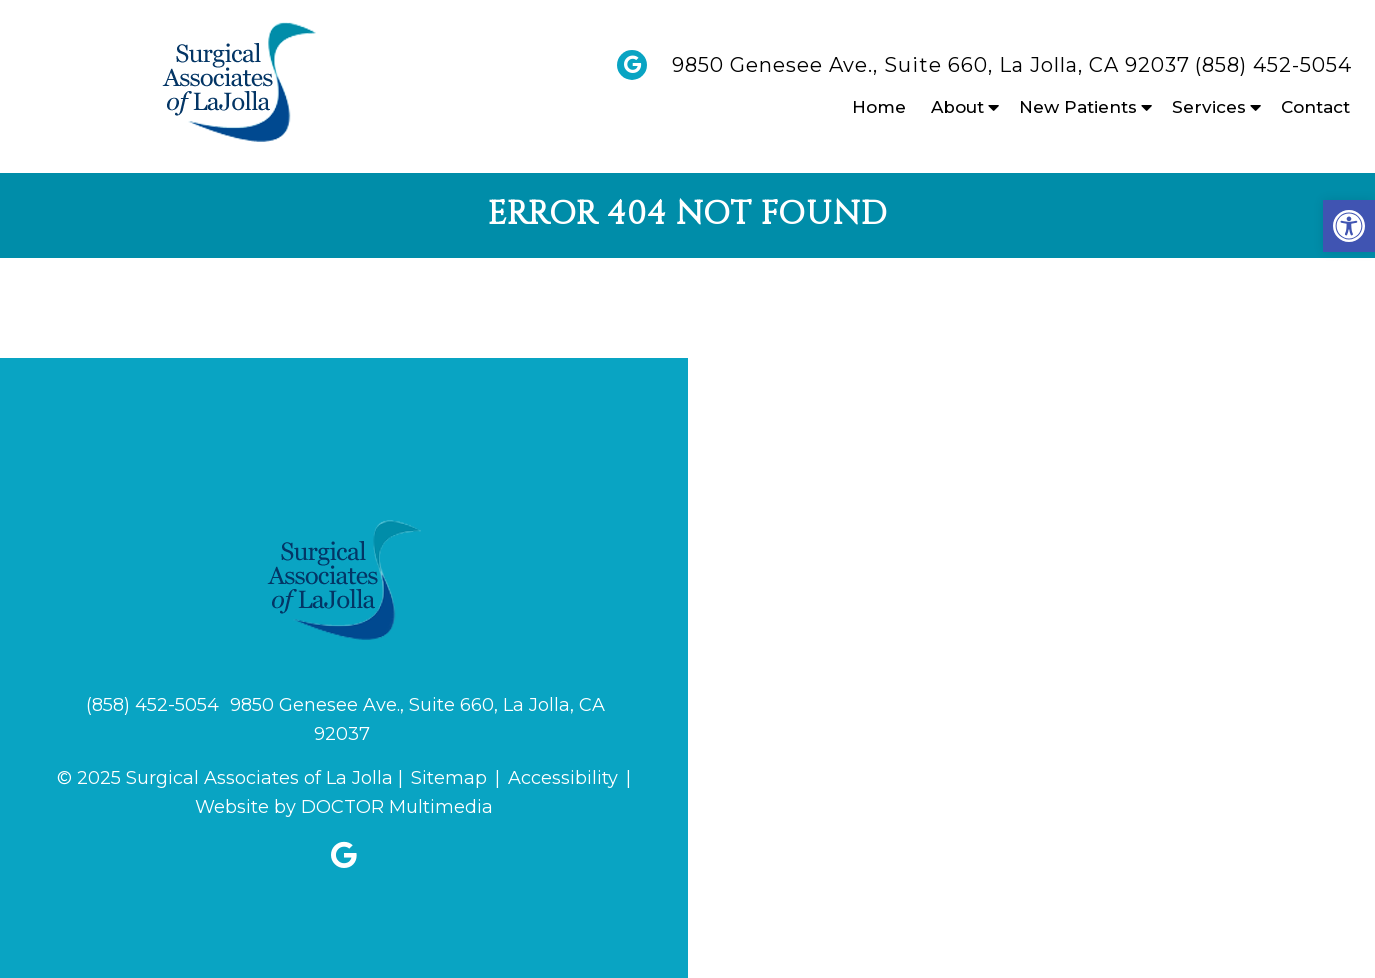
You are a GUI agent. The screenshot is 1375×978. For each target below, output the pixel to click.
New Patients (1078, 107)
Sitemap (449, 778)
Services (1209, 107)
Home (879, 107)
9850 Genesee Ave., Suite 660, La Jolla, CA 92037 (931, 65)
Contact (1315, 107)
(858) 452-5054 (1273, 65)
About (957, 107)
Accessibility (563, 778)
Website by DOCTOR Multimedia (344, 807)
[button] (1349, 226)
